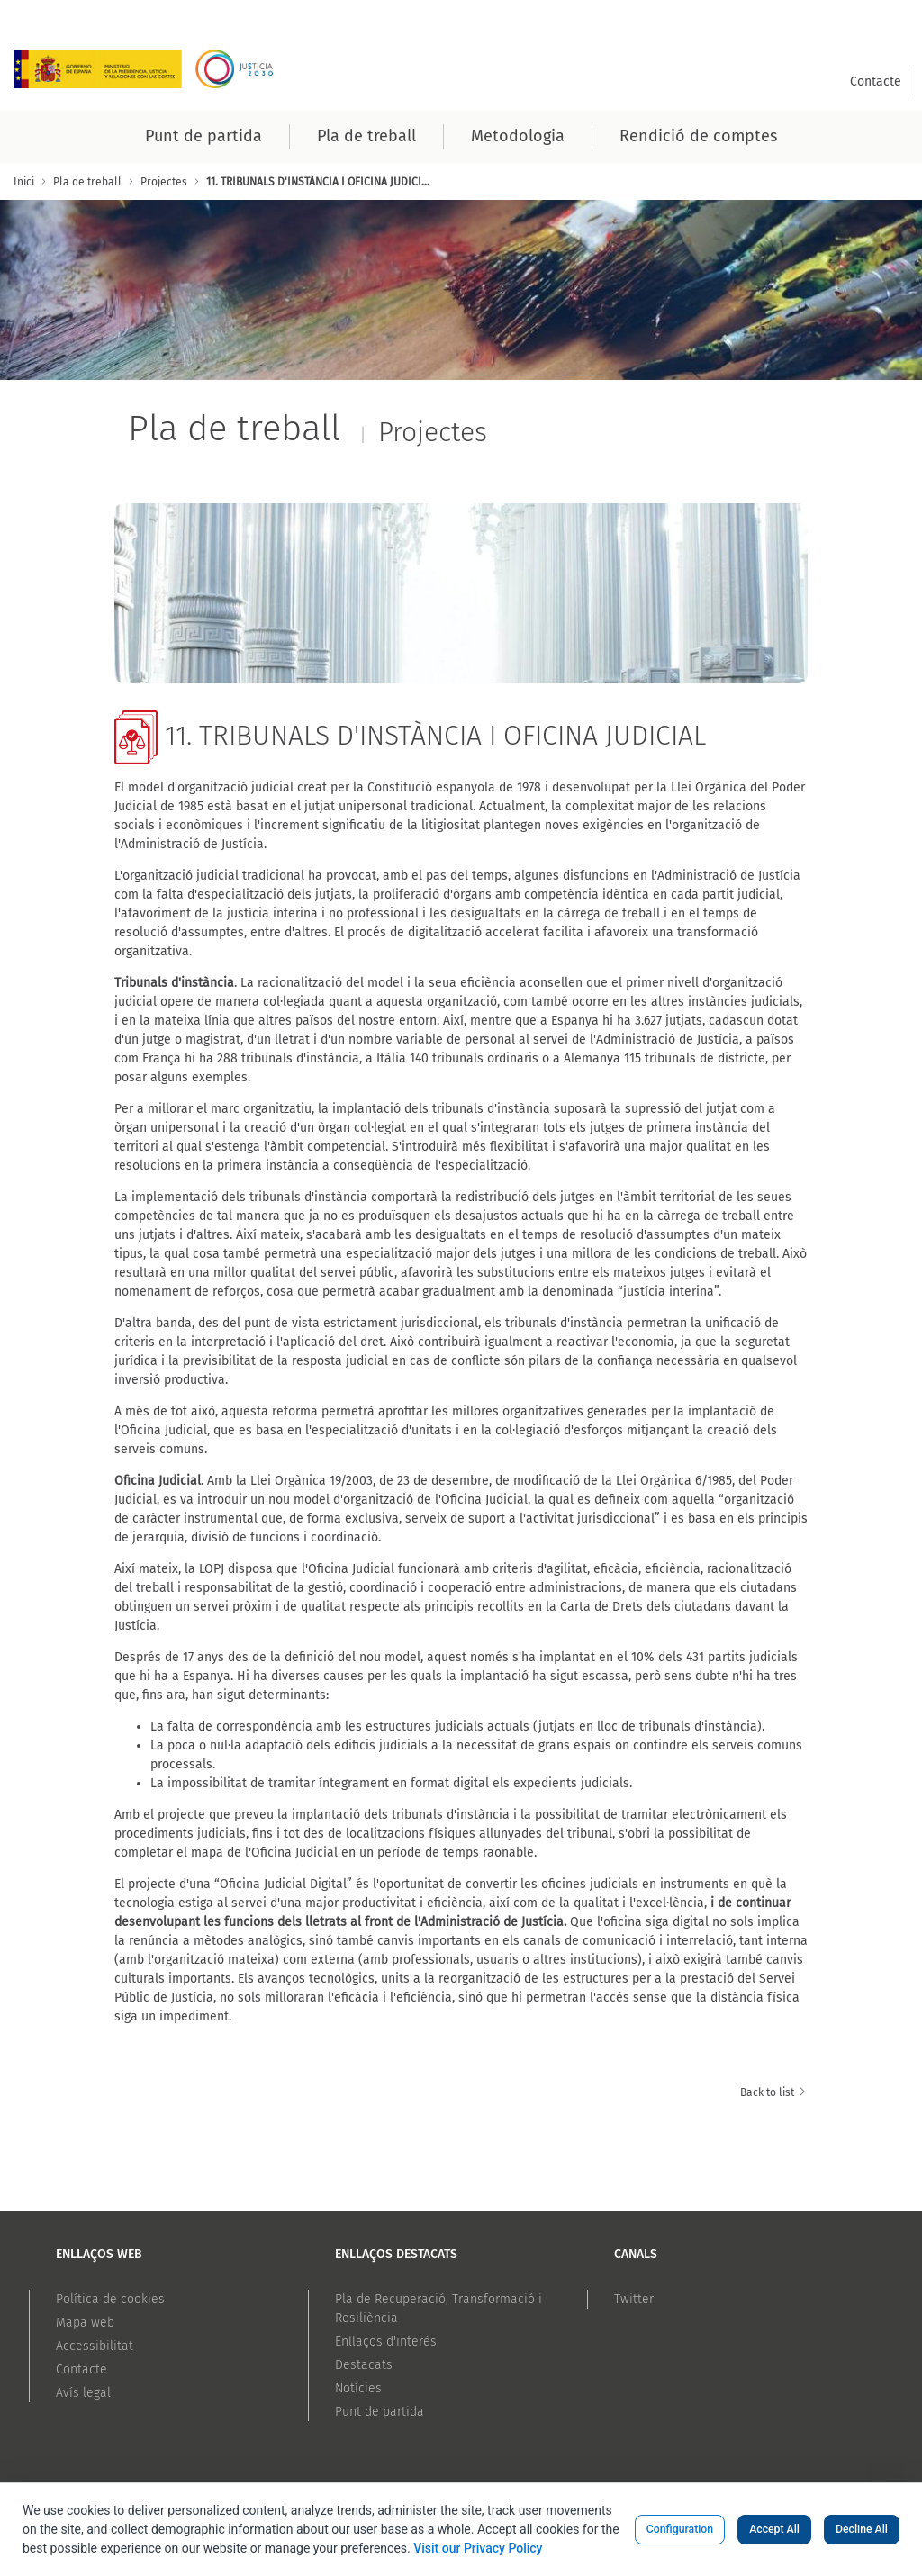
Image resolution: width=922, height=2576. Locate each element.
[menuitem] (876, 81)
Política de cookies (110, 2299)
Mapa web (85, 2322)
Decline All (862, 2529)
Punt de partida (379, 2411)
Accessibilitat (94, 2346)
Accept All (774, 2529)
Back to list (774, 2092)
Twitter (634, 2299)
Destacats (364, 2365)
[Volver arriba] (886, 2481)
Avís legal (83, 2392)
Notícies (358, 2388)
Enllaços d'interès (386, 2341)
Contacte (81, 2369)
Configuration (679, 2529)
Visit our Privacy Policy (477, 2548)
